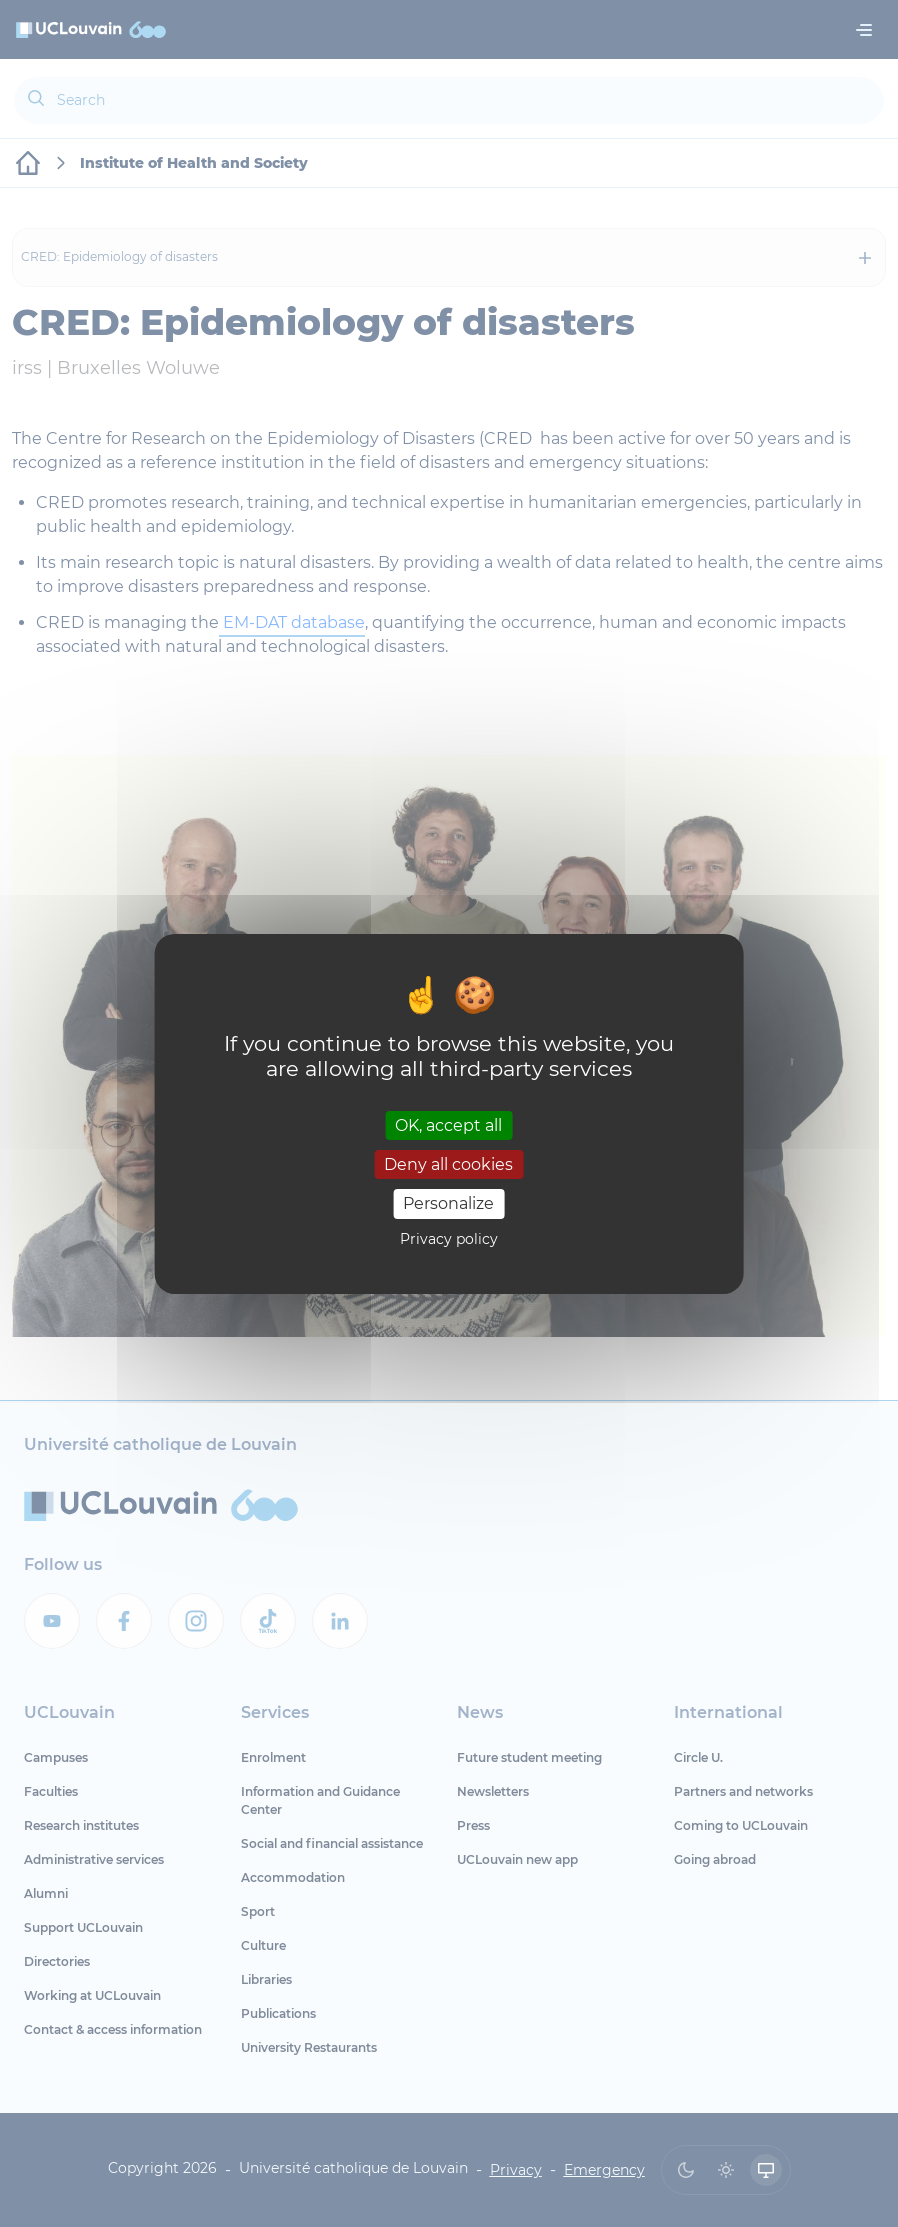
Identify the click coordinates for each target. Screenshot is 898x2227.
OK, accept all (448, 1125)
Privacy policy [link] (449, 1239)
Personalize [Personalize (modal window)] (448, 1203)
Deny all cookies (448, 1164)
